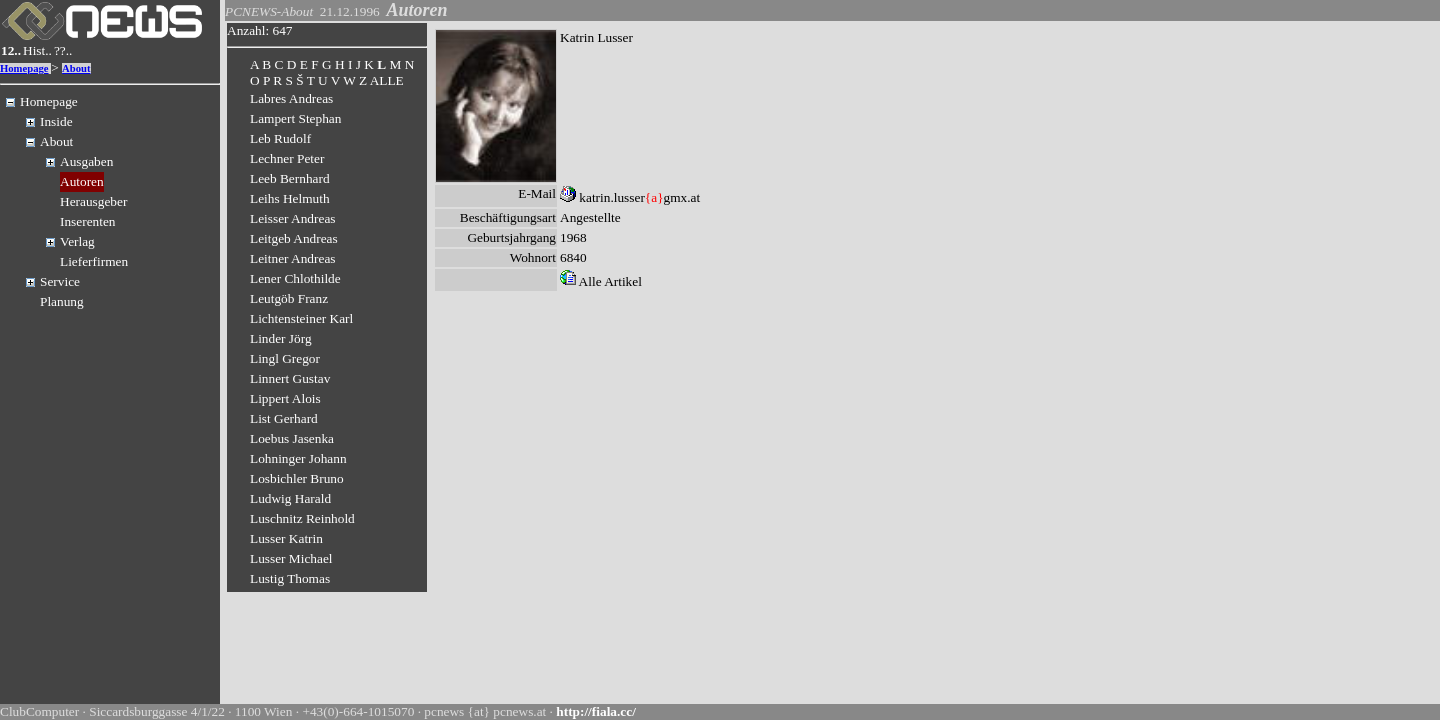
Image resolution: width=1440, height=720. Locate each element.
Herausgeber (93, 201)
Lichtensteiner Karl (301, 318)
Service (60, 281)
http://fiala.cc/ (596, 711)
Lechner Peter (287, 158)
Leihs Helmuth (290, 198)
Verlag (77, 241)
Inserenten (88, 221)
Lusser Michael (291, 558)
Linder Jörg (281, 338)
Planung (62, 301)
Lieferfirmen (94, 261)
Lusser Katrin (286, 538)
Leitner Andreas (293, 258)
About (76, 68)
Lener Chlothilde (295, 278)
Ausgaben (86, 161)
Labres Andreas (291, 98)
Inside (56, 121)
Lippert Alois (285, 398)
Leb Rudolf (280, 138)
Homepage (24, 68)
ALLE (387, 80)
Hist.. (37, 50)
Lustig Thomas (290, 578)
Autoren (82, 181)
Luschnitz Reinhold (302, 518)
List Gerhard (284, 418)
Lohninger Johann (298, 458)
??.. (63, 50)
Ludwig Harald (290, 498)
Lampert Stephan (295, 118)
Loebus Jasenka (292, 438)
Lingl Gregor (285, 358)
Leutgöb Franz (289, 298)
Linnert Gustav (290, 378)
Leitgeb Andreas (294, 238)
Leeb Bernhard (290, 178)
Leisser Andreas (293, 218)
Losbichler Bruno (297, 478)
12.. (11, 50)
